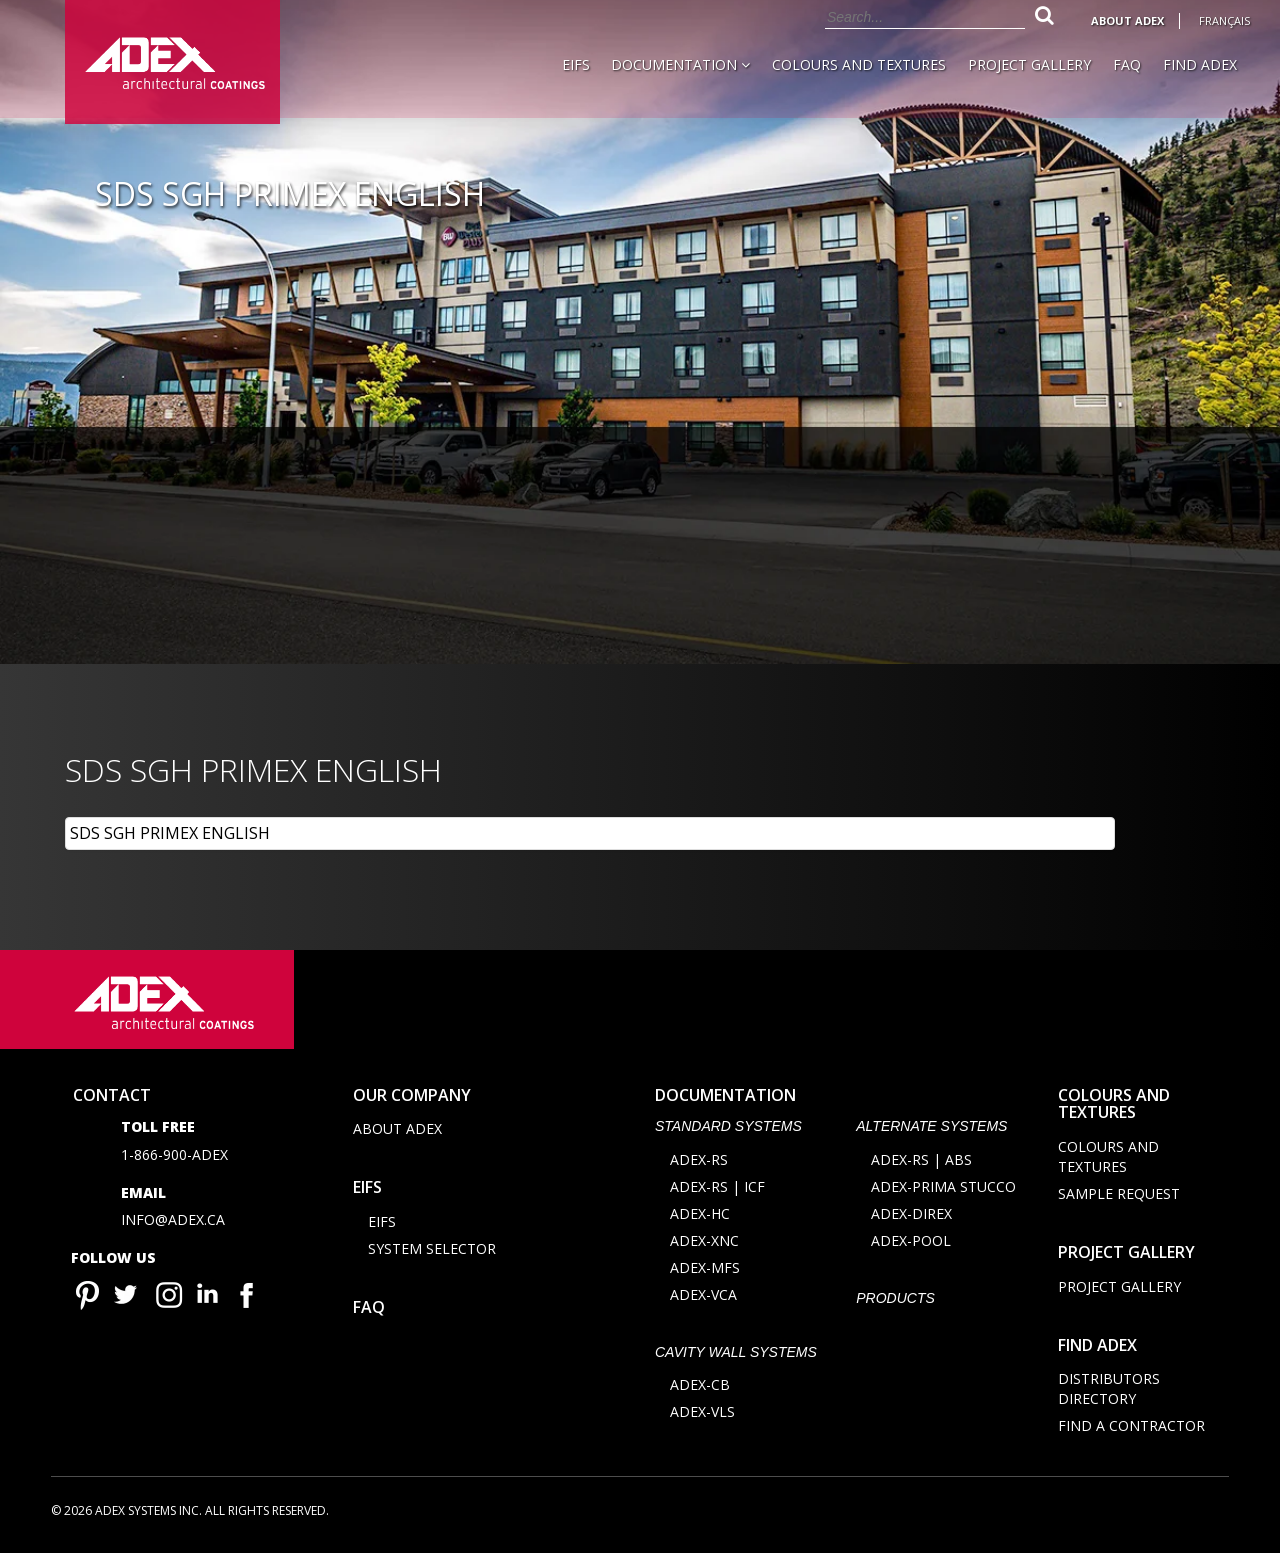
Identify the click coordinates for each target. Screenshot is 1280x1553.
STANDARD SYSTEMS (728, 1130)
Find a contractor (1131, 1429)
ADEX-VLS (702, 1415)
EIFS (576, 64)
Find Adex (1200, 64)
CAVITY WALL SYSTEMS (736, 1355)
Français (1224, 20)
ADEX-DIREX (911, 1216)
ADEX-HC (700, 1216)
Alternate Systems (931, 1130)
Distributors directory (1109, 1392)
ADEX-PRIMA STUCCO (943, 1189)
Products (895, 1301)
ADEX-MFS (705, 1270)
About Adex (1127, 20)
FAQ (1127, 64)
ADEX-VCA (703, 1297)
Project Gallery (1029, 64)
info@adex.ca (173, 1223)
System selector (432, 1252)
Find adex (1097, 1348)
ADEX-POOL (911, 1243)
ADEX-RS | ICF (717, 1189)
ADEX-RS (699, 1162)
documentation (725, 1098)
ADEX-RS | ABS (921, 1162)
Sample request (1119, 1197)
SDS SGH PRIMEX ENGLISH (170, 833)
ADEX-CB (700, 1388)
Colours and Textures (859, 64)
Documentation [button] (680, 64)
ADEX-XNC (704, 1243)
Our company (412, 1098)
